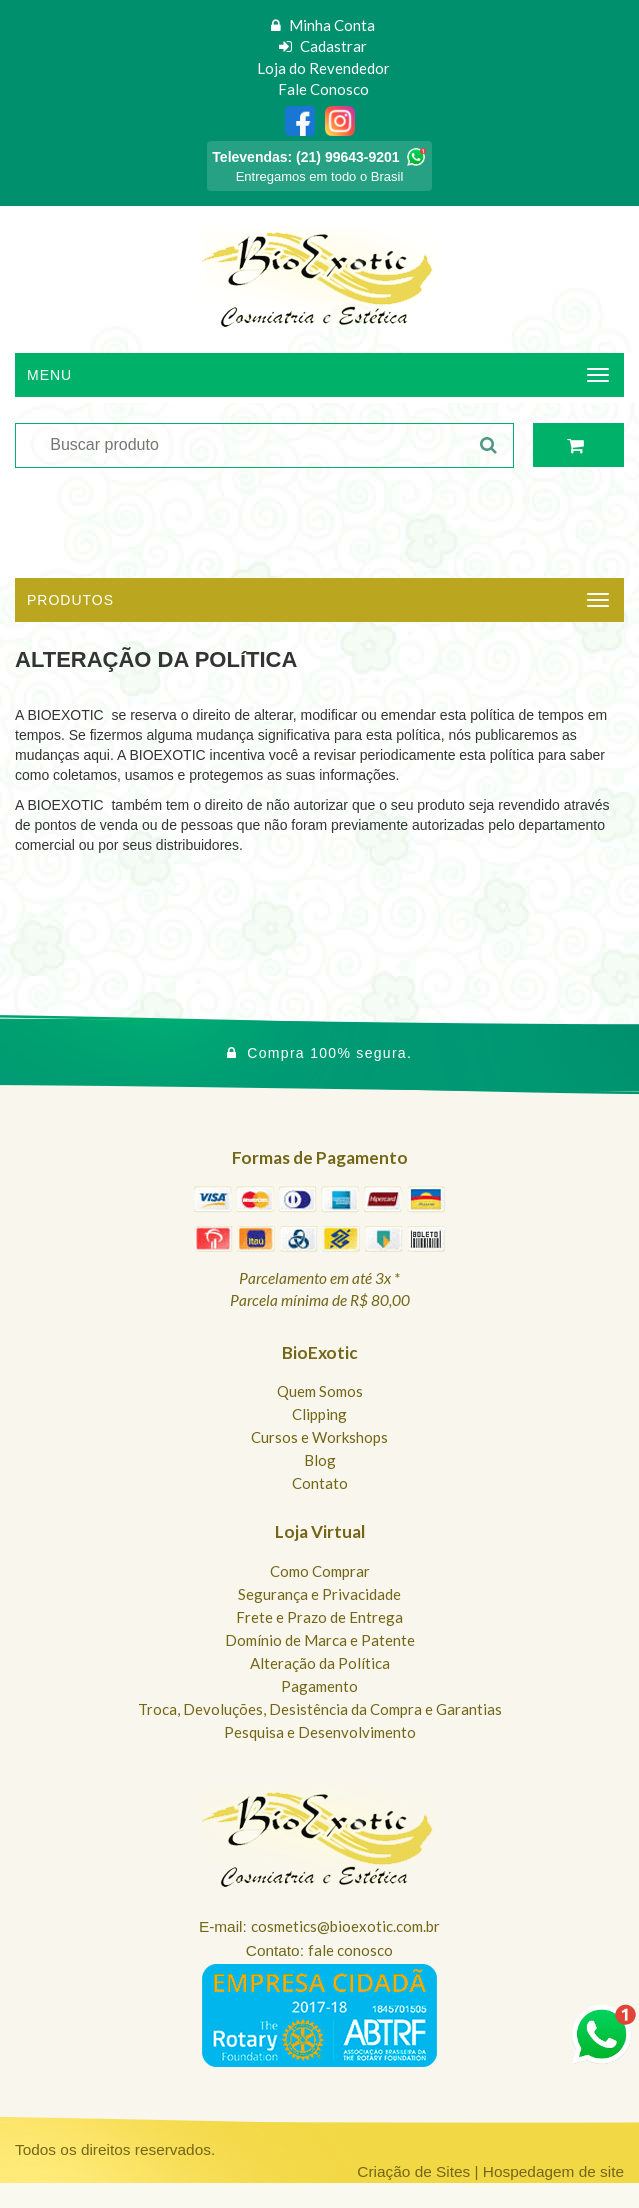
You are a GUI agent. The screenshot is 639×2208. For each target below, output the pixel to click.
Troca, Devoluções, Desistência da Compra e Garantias (320, 1709)
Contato (320, 1483)
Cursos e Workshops (319, 1437)
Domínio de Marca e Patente (320, 1640)
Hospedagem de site (553, 2171)
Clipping (319, 1414)
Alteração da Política (320, 1663)
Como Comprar (320, 1571)
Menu (49, 375)
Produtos (70, 600)
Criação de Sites (413, 2171)
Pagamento (319, 1686)
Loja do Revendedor (323, 68)
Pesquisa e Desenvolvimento (320, 1732)
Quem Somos (320, 1391)
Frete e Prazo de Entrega (319, 1617)
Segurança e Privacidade (319, 1594)
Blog (320, 1460)
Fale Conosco (323, 89)
